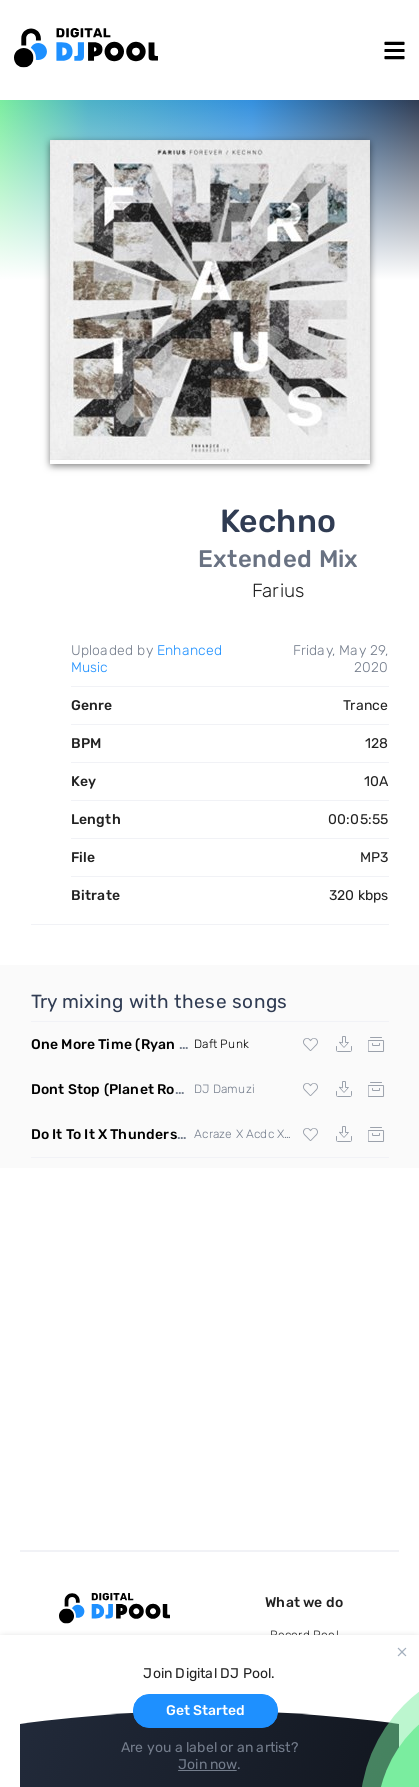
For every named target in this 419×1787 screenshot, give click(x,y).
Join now (207, 1764)
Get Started (205, 1710)
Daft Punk (221, 1044)
